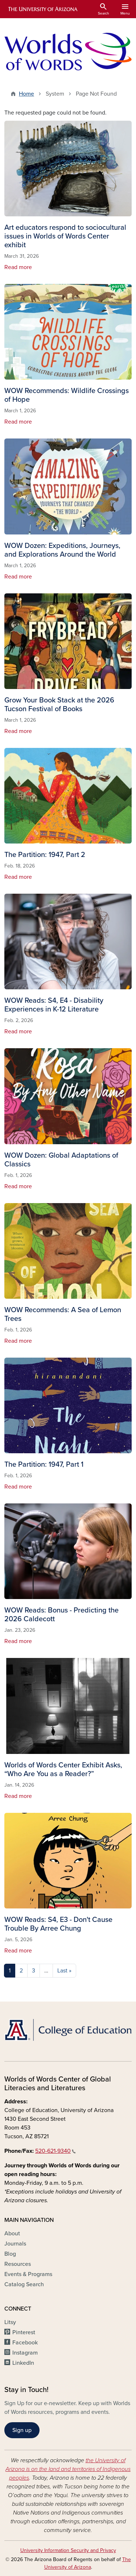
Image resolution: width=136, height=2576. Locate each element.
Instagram (25, 2352)
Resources (17, 2264)
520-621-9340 (55, 2151)
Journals (15, 2243)
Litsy (10, 2322)
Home (26, 93)
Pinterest (23, 2332)
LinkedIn (23, 2363)
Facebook (25, 2342)
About (12, 2233)
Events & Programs (28, 2274)
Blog (10, 2253)
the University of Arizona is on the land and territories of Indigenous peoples (68, 2469)
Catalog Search (24, 2284)
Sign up (22, 2430)
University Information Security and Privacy (68, 2550)
